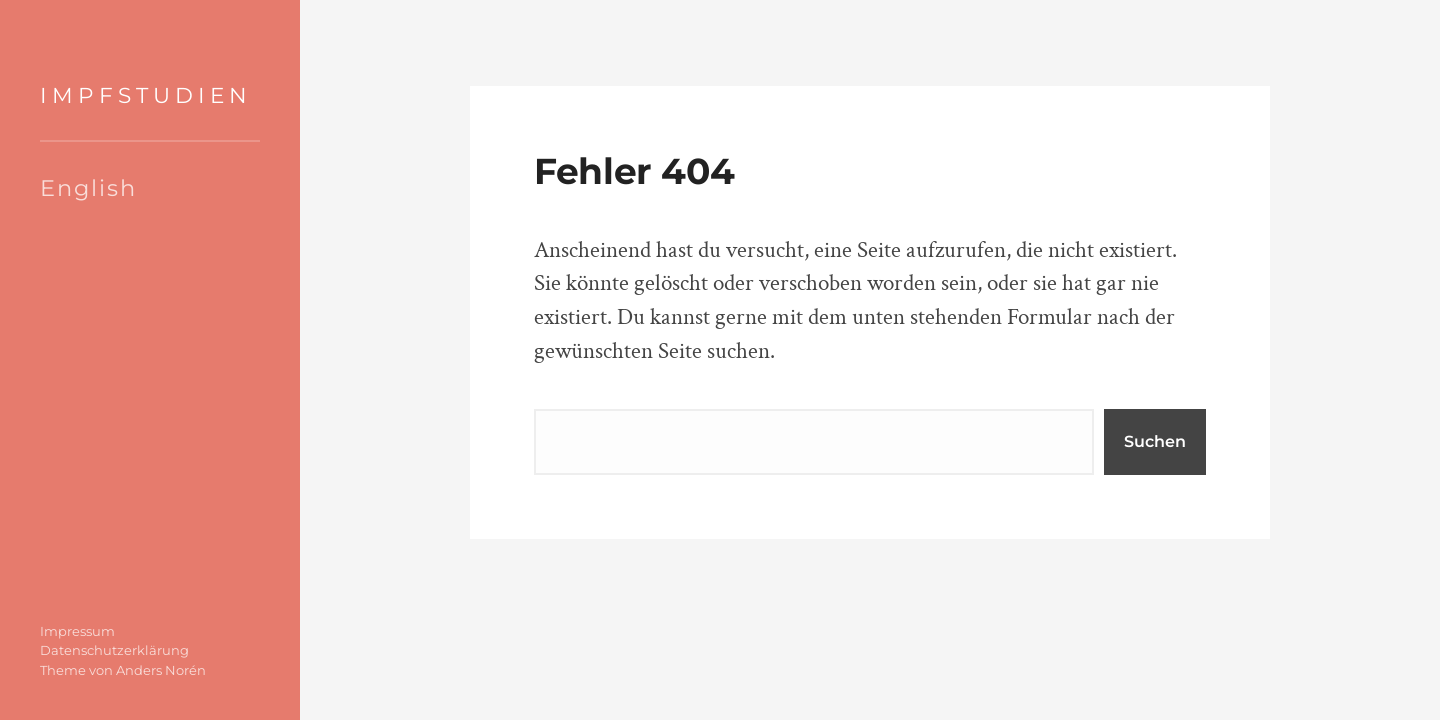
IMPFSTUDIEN (146, 95)
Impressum (77, 631)
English (88, 188)
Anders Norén (161, 670)
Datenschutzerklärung (114, 650)
